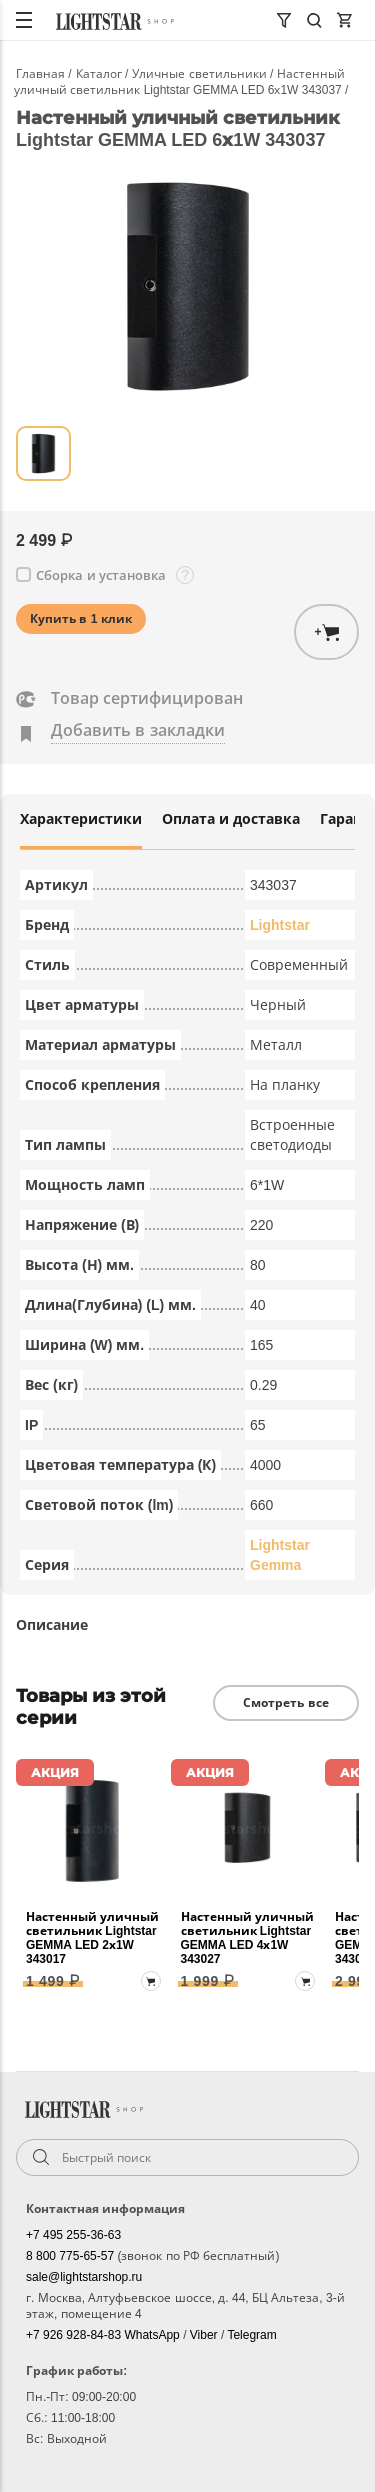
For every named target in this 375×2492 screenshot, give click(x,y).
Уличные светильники (201, 74)
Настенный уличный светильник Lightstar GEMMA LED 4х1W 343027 (247, 1938)
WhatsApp (153, 2335)
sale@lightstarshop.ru (84, 2277)
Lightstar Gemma (280, 1555)
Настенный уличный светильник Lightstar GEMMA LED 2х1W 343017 (92, 1938)
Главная (42, 74)
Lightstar (280, 925)
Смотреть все (285, 1703)
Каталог (100, 74)
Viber (205, 2335)
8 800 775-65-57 (71, 2256)
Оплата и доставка (231, 819)
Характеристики (81, 819)
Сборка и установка (101, 575)
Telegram (251, 2335)
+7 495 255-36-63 (73, 2235)
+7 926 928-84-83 (75, 2335)
